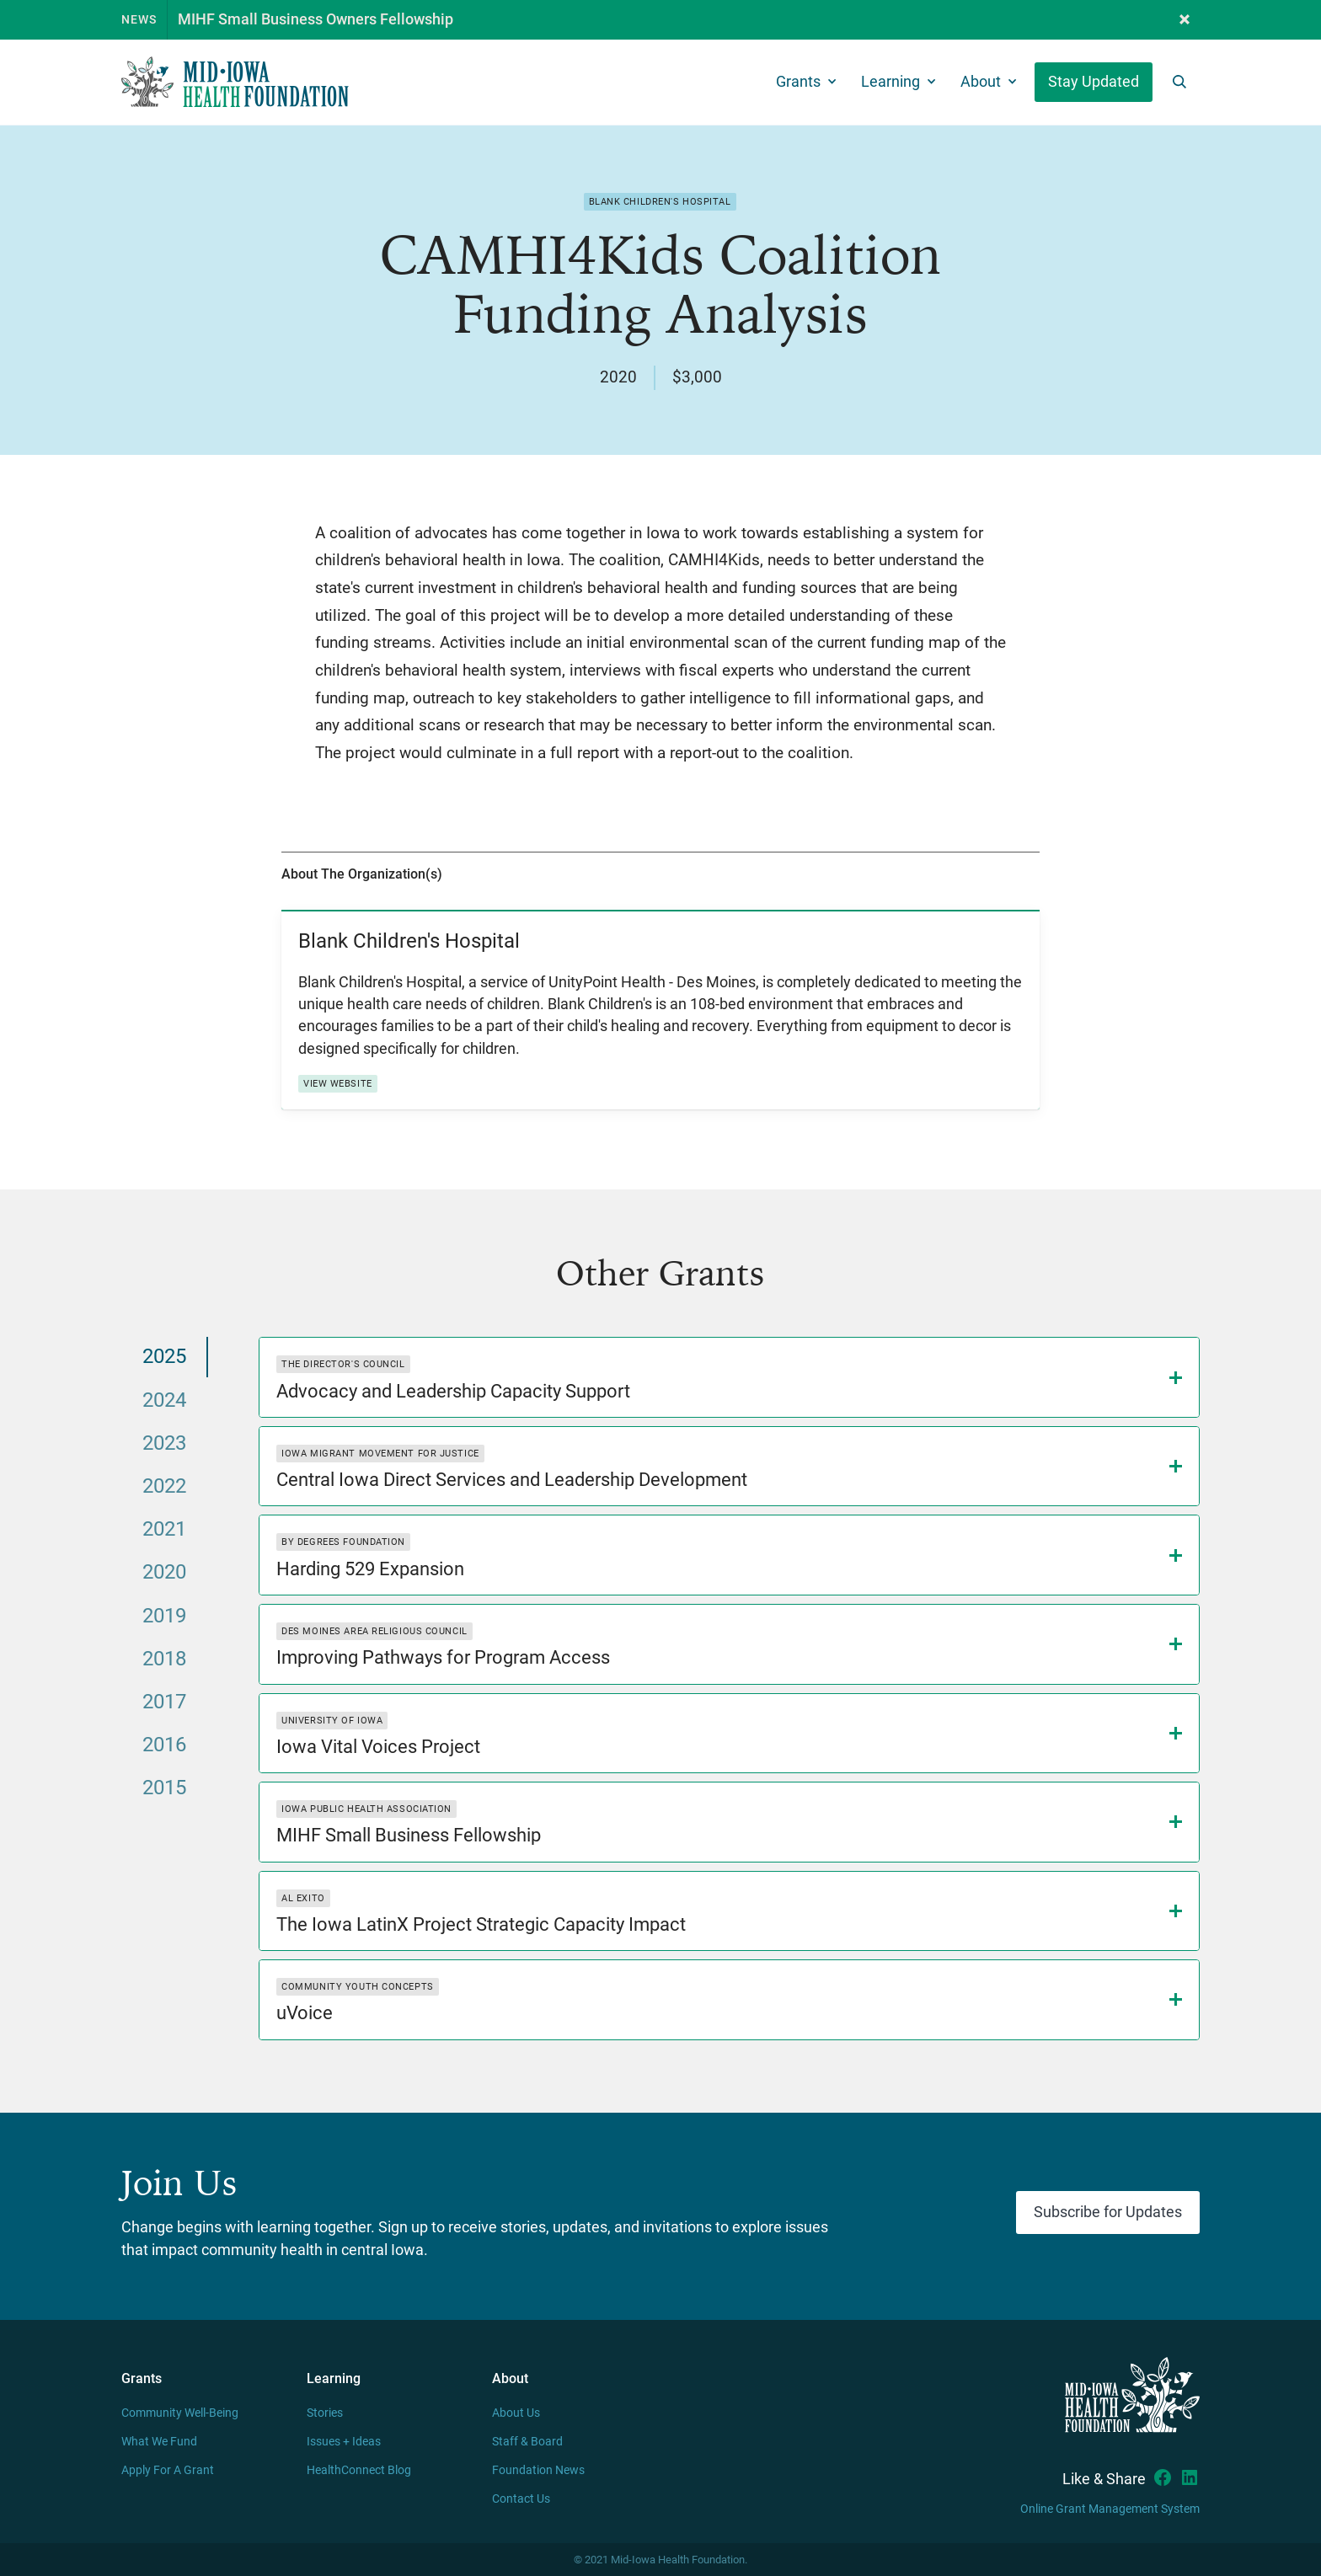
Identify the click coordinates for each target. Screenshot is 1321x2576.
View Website (337, 1083)
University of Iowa (331, 1720)
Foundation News (538, 2470)
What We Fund (159, 2441)
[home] (235, 82)
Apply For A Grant (167, 2470)
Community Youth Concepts (357, 1986)
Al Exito (302, 1898)
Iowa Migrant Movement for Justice (380, 1453)
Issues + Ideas (344, 2441)
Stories (325, 2413)
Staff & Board (527, 2441)
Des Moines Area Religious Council (374, 1631)
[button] (1184, 20)
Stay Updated (1093, 81)
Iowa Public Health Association (366, 1809)
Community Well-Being (179, 2413)
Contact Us (521, 2499)
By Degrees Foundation (343, 1542)
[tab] (164, 1356)
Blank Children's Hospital (660, 201)
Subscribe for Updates (1108, 2212)
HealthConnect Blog (359, 2470)
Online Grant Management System (1110, 2509)
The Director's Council (342, 1364)
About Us (516, 2413)
